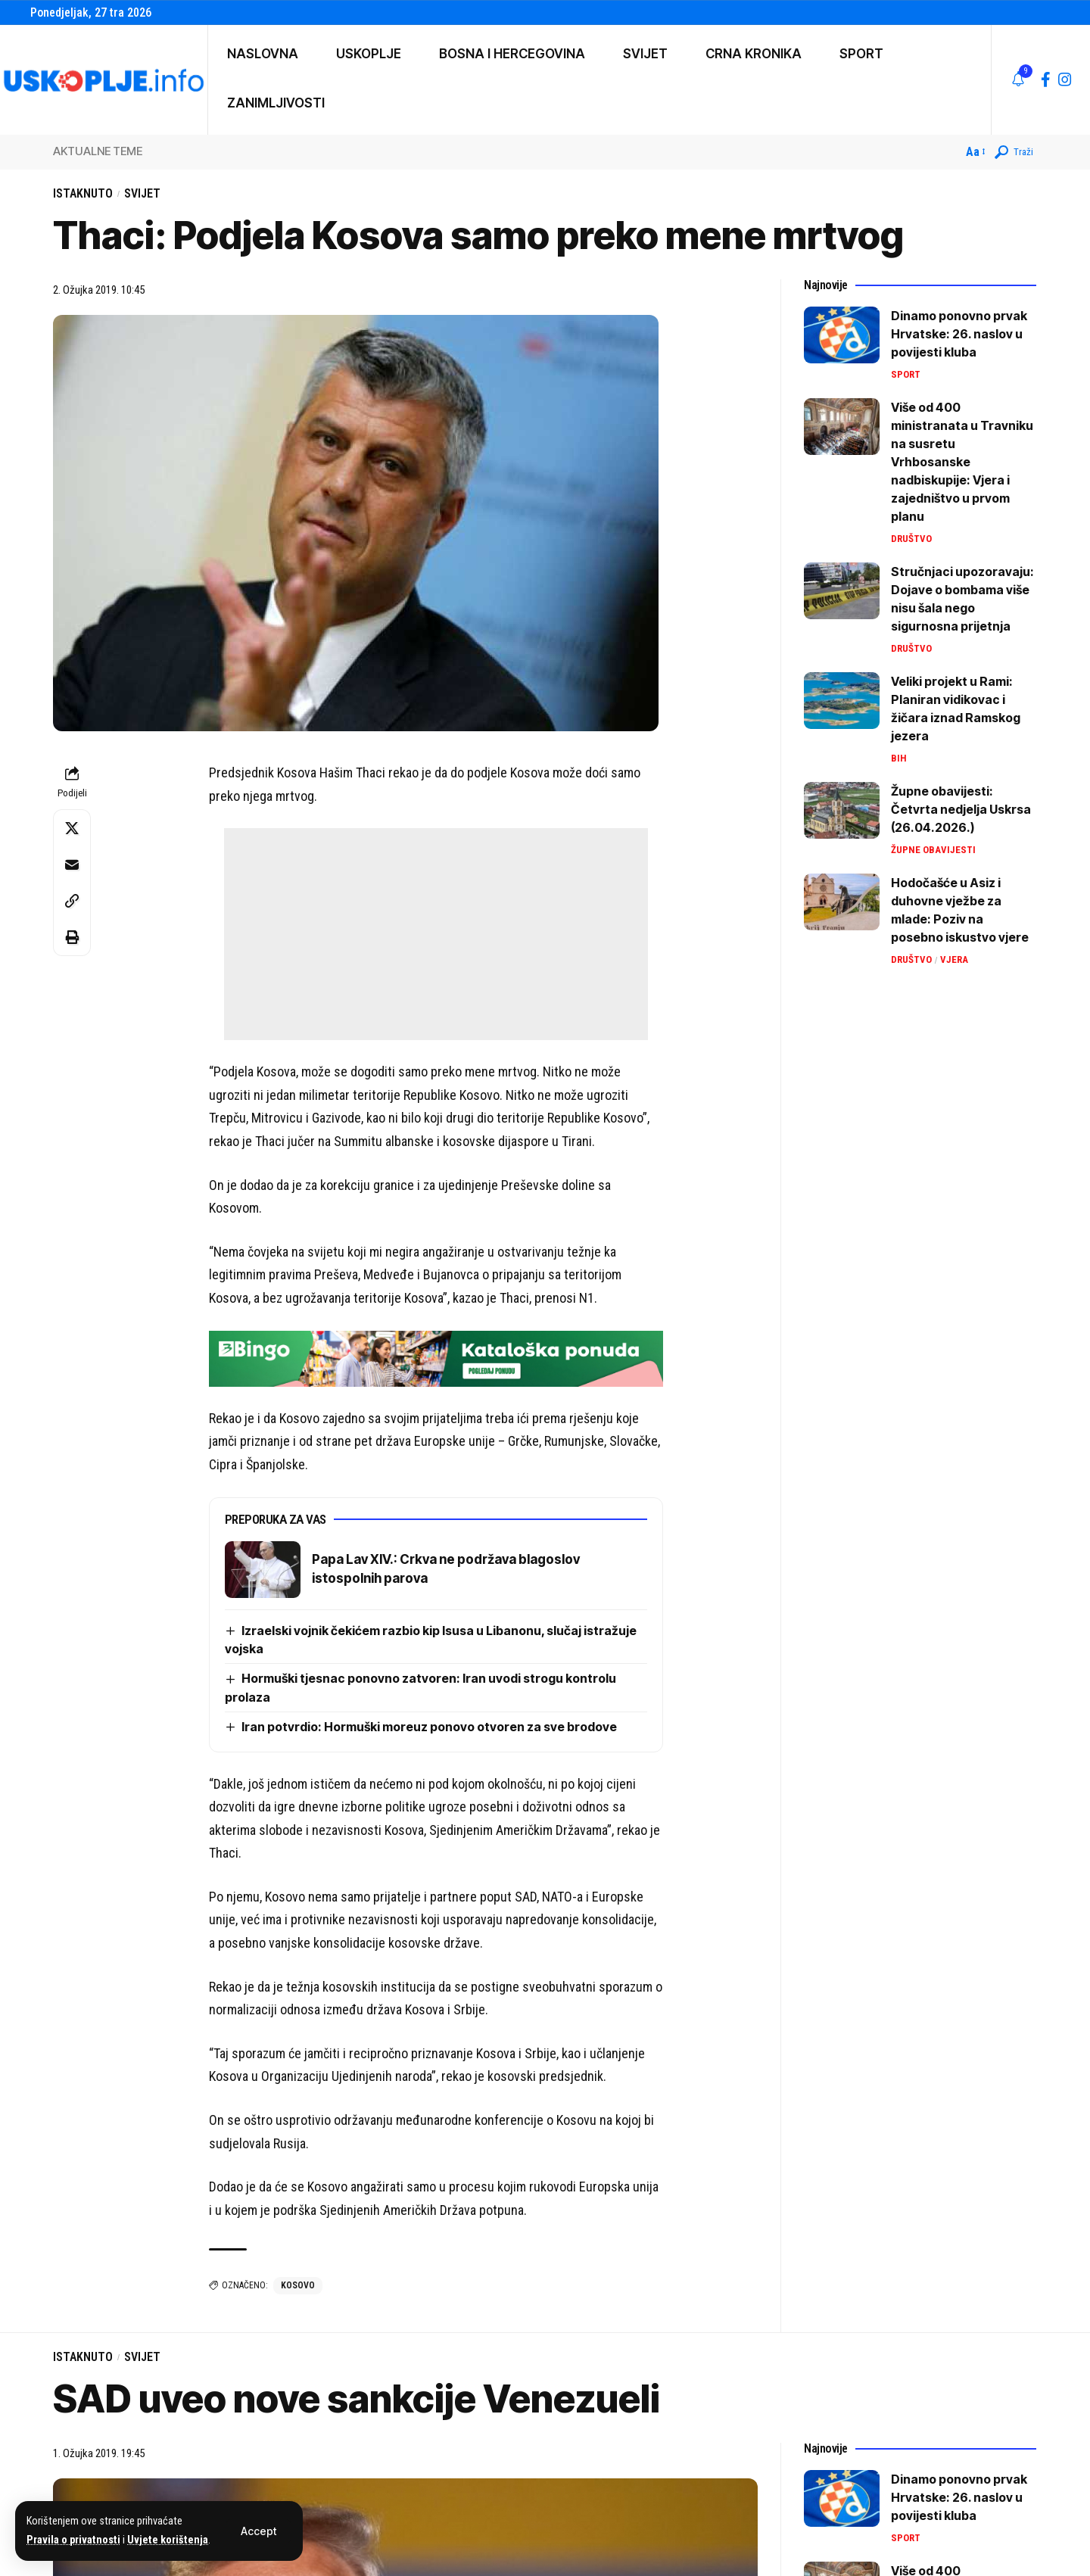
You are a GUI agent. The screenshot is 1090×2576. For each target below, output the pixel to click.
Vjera (954, 959)
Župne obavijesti (933, 849)
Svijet (142, 193)
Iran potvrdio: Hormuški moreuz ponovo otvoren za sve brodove (429, 1726)
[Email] (72, 864)
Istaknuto (83, 193)
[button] (258, 2531)
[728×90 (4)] (436, 1357)
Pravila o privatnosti (73, 2540)
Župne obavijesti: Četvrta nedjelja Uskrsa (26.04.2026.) (961, 809)
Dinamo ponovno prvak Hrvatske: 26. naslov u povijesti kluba (959, 334)
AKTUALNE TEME (97, 151)
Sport (905, 374)
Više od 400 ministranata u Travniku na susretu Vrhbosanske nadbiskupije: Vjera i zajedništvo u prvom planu (962, 462)
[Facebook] (1045, 79)
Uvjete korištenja (167, 2540)
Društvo (911, 538)
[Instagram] (1065, 79)
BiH (899, 758)
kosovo (298, 2285)
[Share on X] (72, 828)
